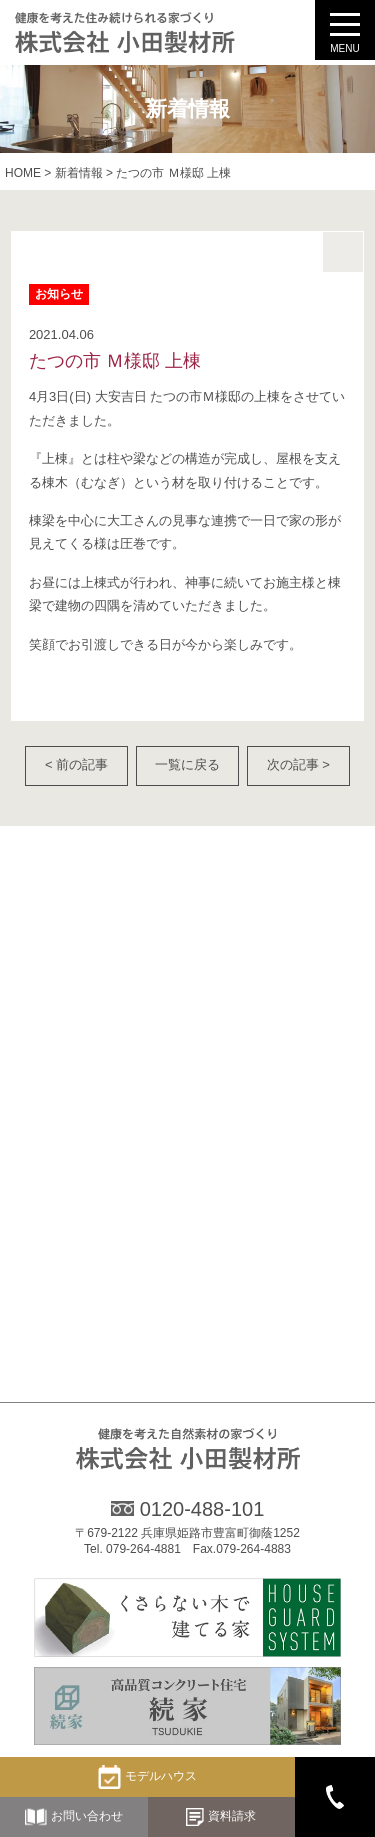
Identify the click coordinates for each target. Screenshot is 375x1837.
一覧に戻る (187, 764)
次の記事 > (298, 764)
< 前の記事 (76, 764)
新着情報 (79, 173)
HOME (23, 173)
